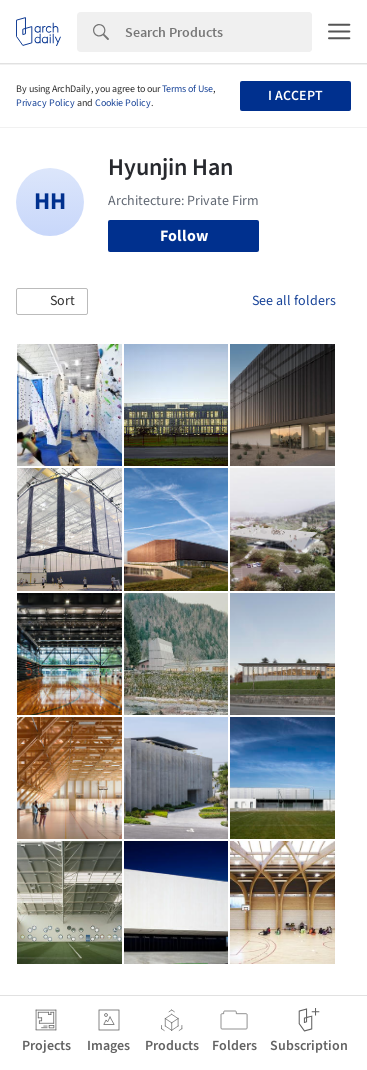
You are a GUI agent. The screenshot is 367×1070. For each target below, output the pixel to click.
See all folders (294, 301)
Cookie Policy (123, 103)
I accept (295, 96)
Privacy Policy (45, 103)
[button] (52, 302)
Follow (184, 236)
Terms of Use (187, 89)
